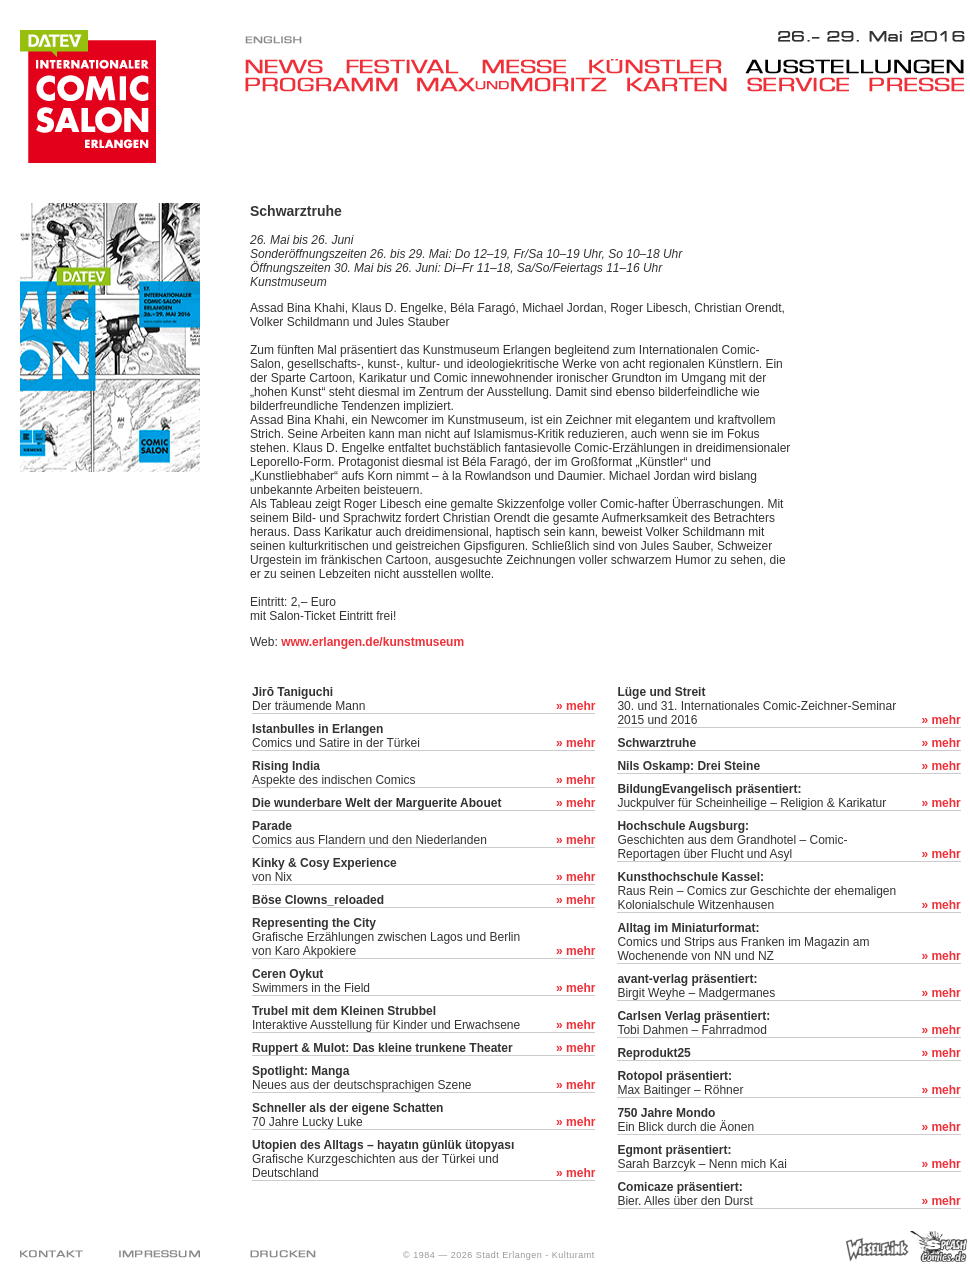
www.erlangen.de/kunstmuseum (372, 642)
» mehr (575, 706)
